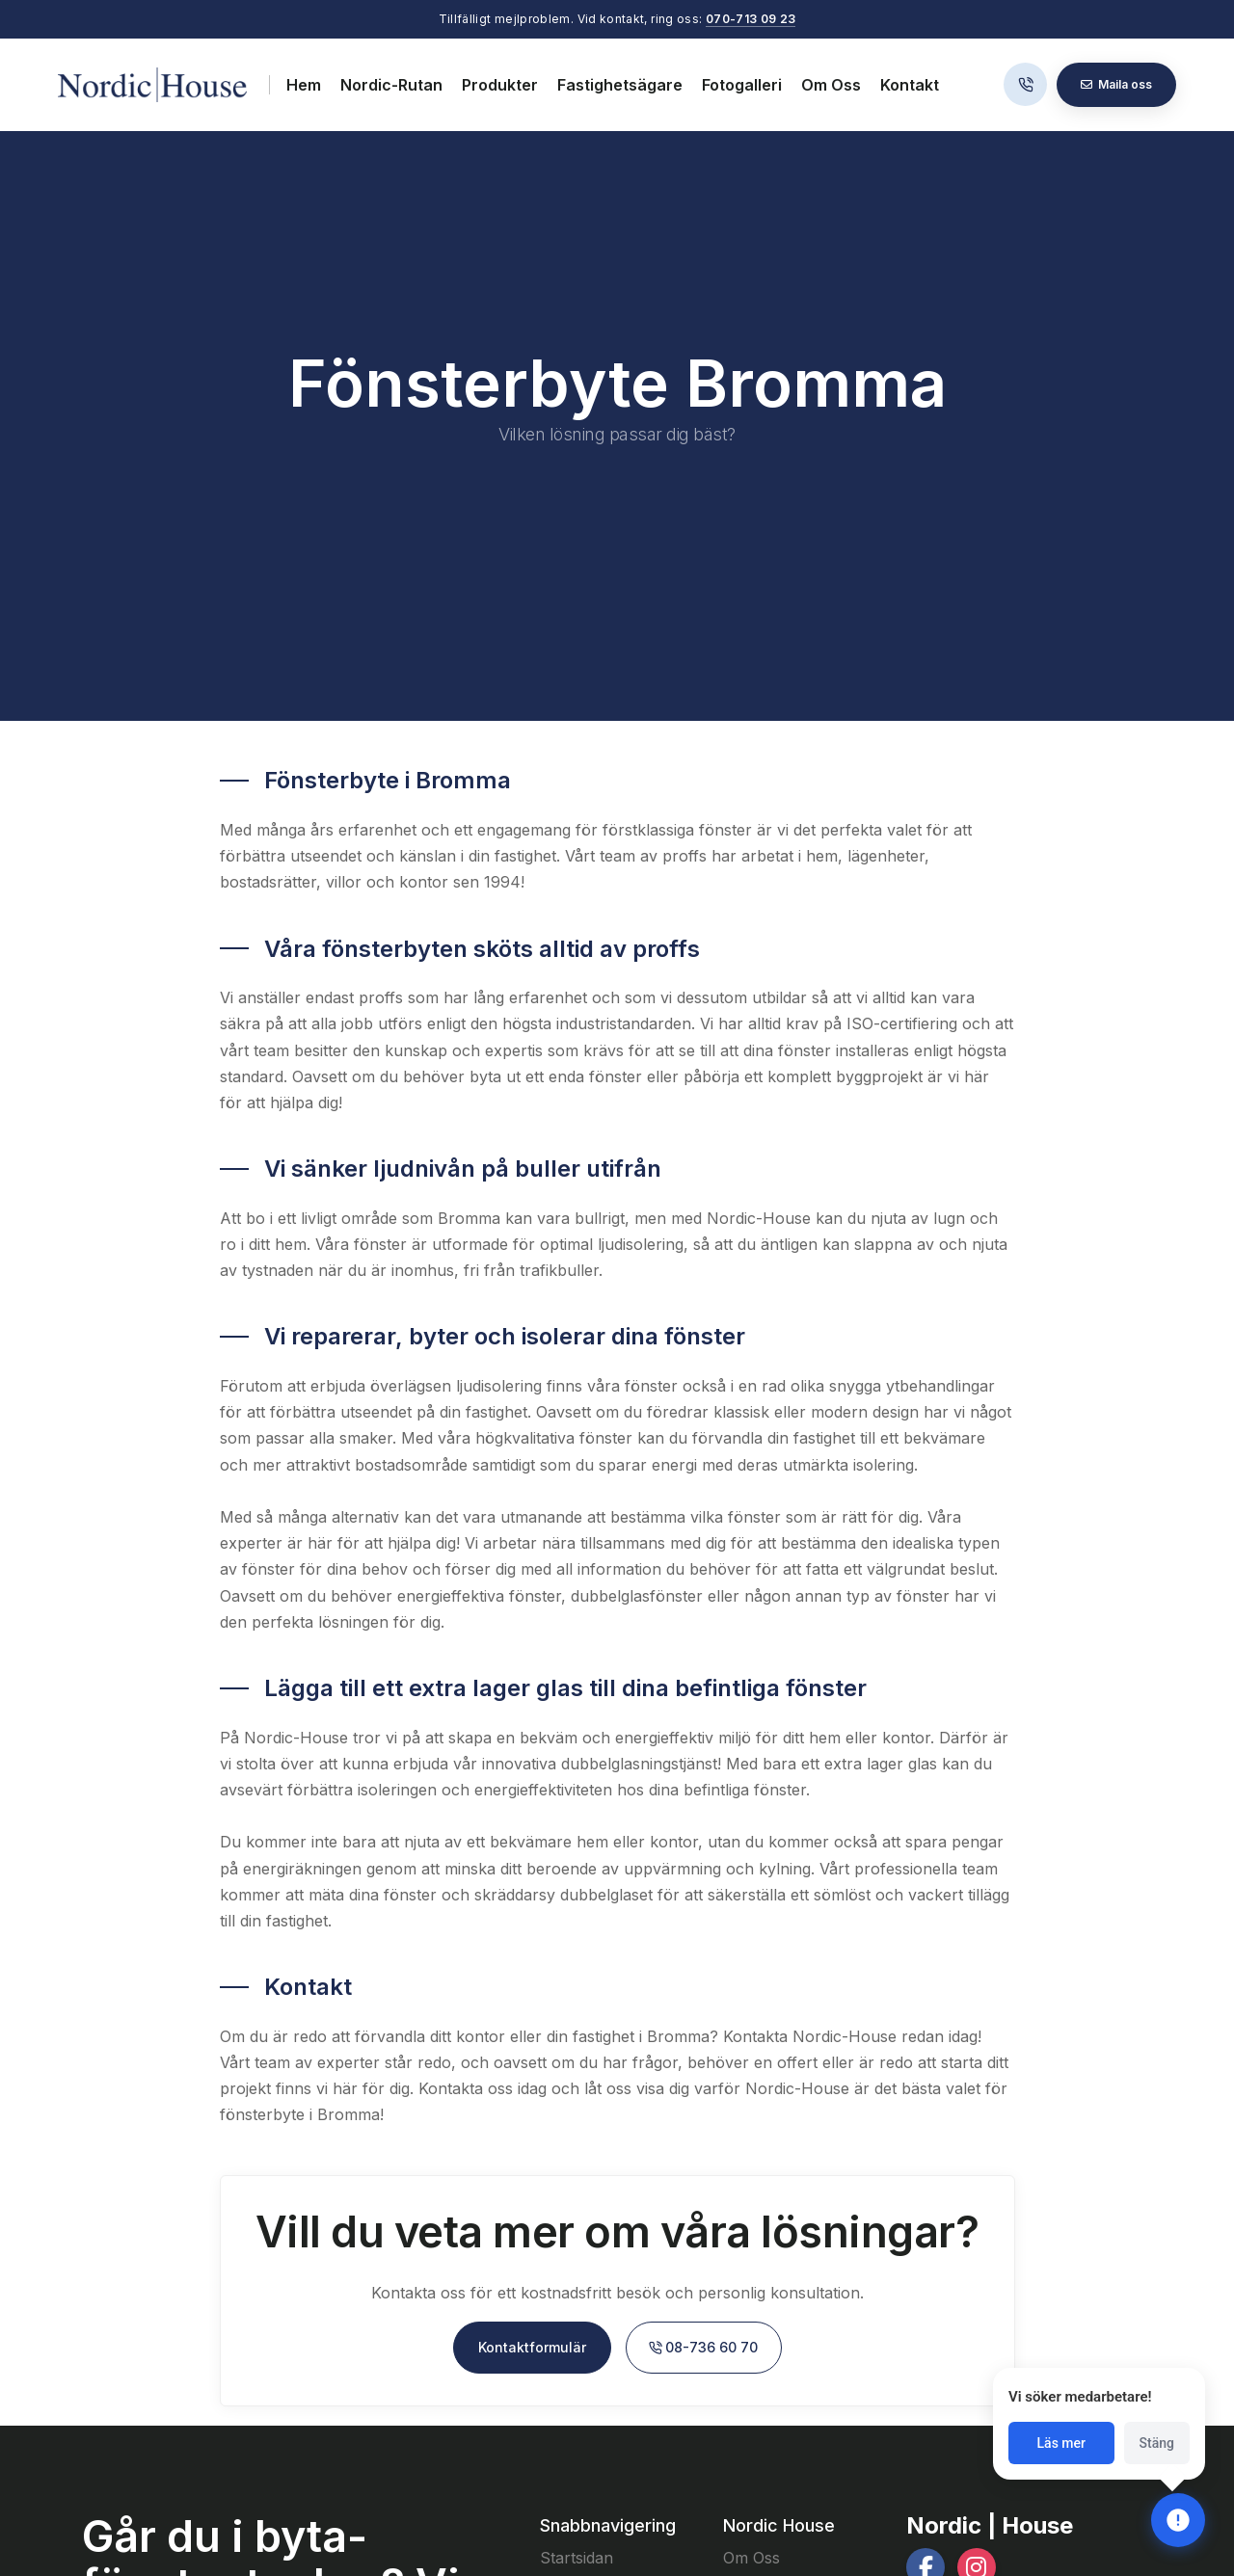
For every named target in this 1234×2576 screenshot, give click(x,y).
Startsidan (576, 2557)
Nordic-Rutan (391, 84)
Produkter (500, 84)
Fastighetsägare (620, 84)
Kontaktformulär (532, 2347)
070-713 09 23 (751, 19)
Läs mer (1061, 2443)
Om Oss (831, 84)
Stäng (1157, 2443)
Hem (303, 84)
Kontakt (909, 84)
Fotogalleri (742, 84)
